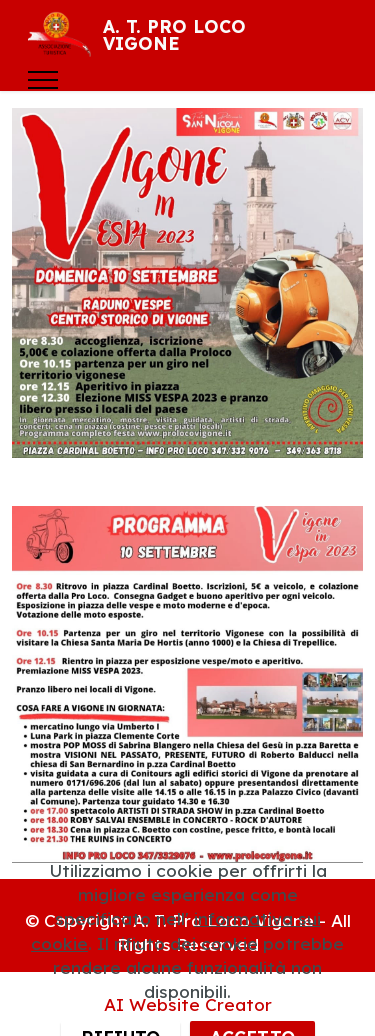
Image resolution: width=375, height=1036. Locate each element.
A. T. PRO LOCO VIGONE (174, 35)
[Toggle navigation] (43, 80)
